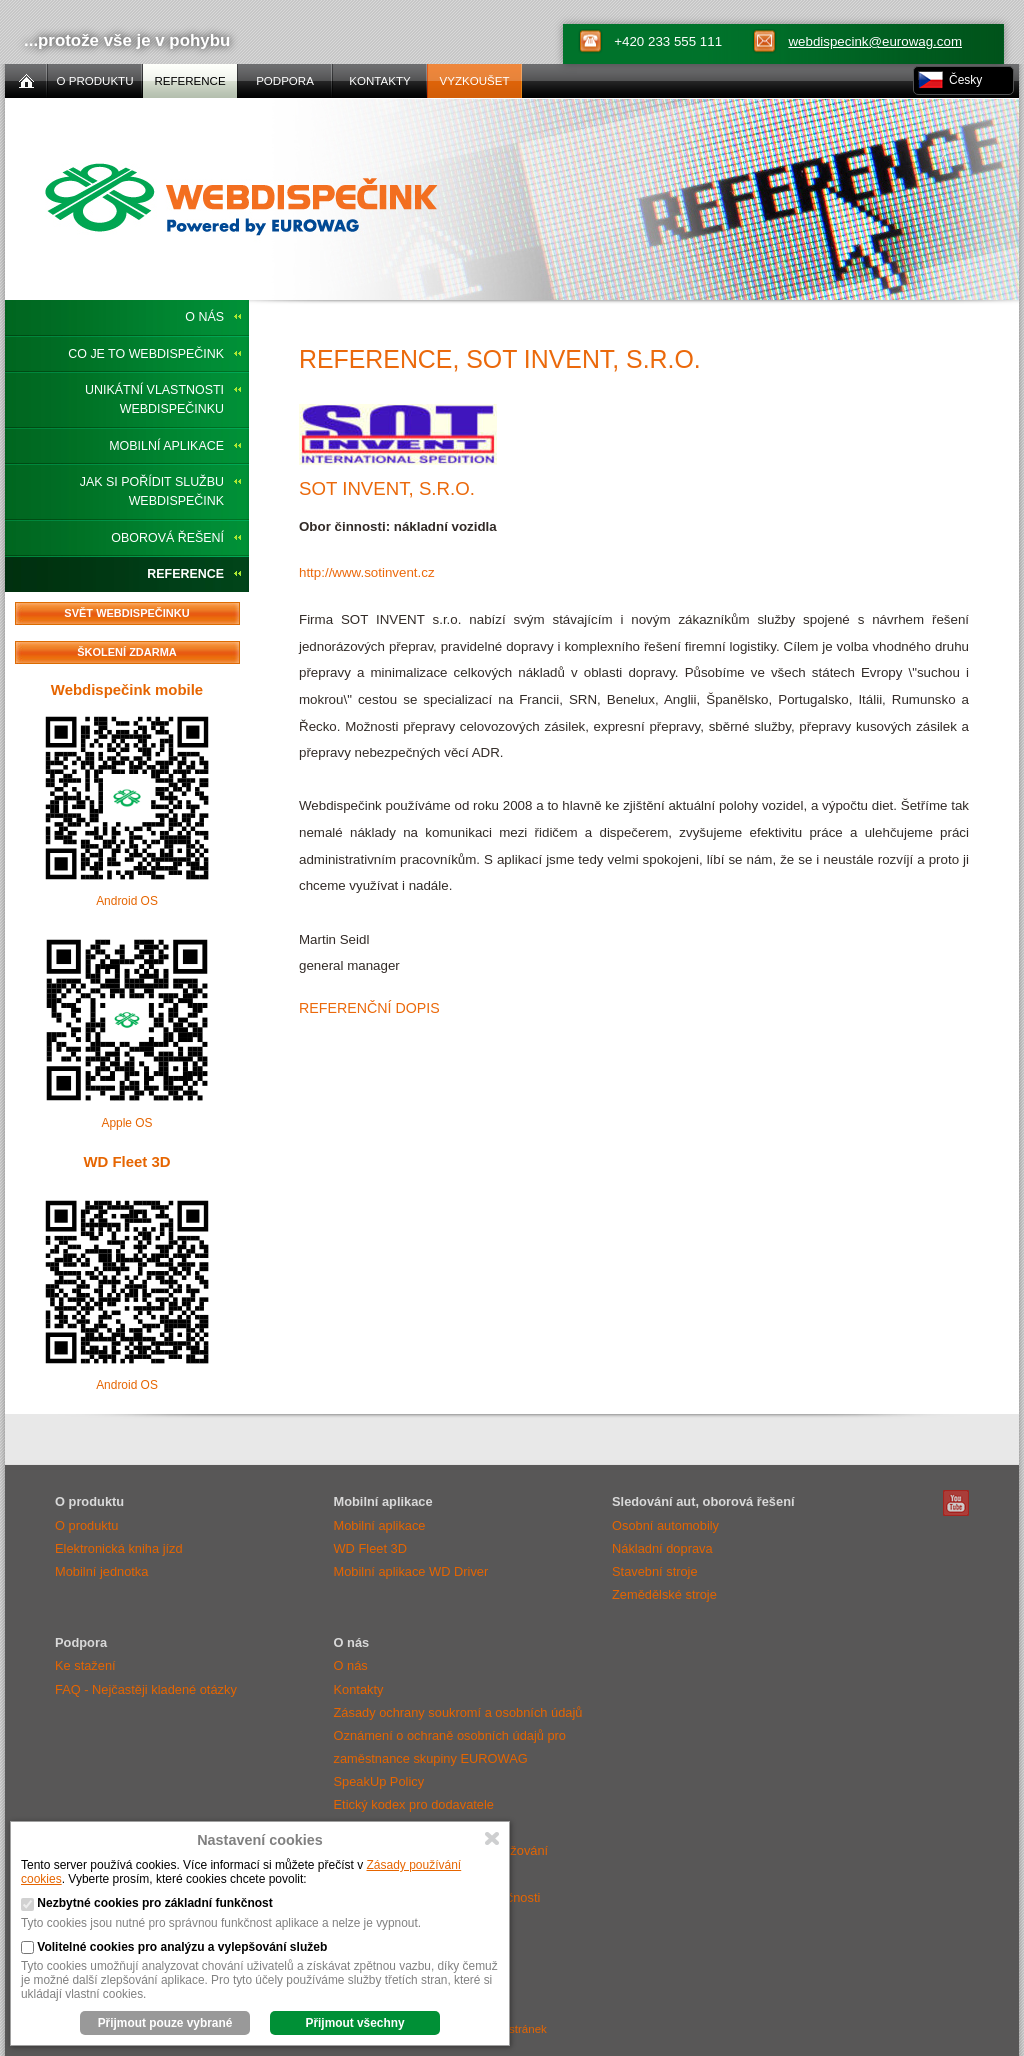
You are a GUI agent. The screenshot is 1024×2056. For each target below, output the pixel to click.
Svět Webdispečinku (126, 613)
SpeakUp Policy (379, 1781)
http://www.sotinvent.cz (367, 572)
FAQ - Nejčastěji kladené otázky (146, 1689)
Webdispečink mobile (127, 689)
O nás (204, 317)
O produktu (86, 1525)
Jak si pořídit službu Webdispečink (152, 491)
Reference (185, 574)
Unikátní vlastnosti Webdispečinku (154, 399)
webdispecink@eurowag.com (875, 41)
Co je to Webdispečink (146, 354)
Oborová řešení (167, 538)
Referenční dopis (369, 1008)
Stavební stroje (655, 1571)
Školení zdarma (127, 652)
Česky (965, 80)
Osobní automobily (665, 1525)
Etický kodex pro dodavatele (414, 1804)
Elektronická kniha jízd (119, 1548)
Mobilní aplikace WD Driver (411, 1571)
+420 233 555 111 (668, 41)
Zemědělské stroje (664, 1594)
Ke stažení (85, 1665)
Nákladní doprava (662, 1548)
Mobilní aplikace (166, 446)
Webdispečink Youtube (956, 1503)
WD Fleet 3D (126, 1161)
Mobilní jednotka (101, 1571)
